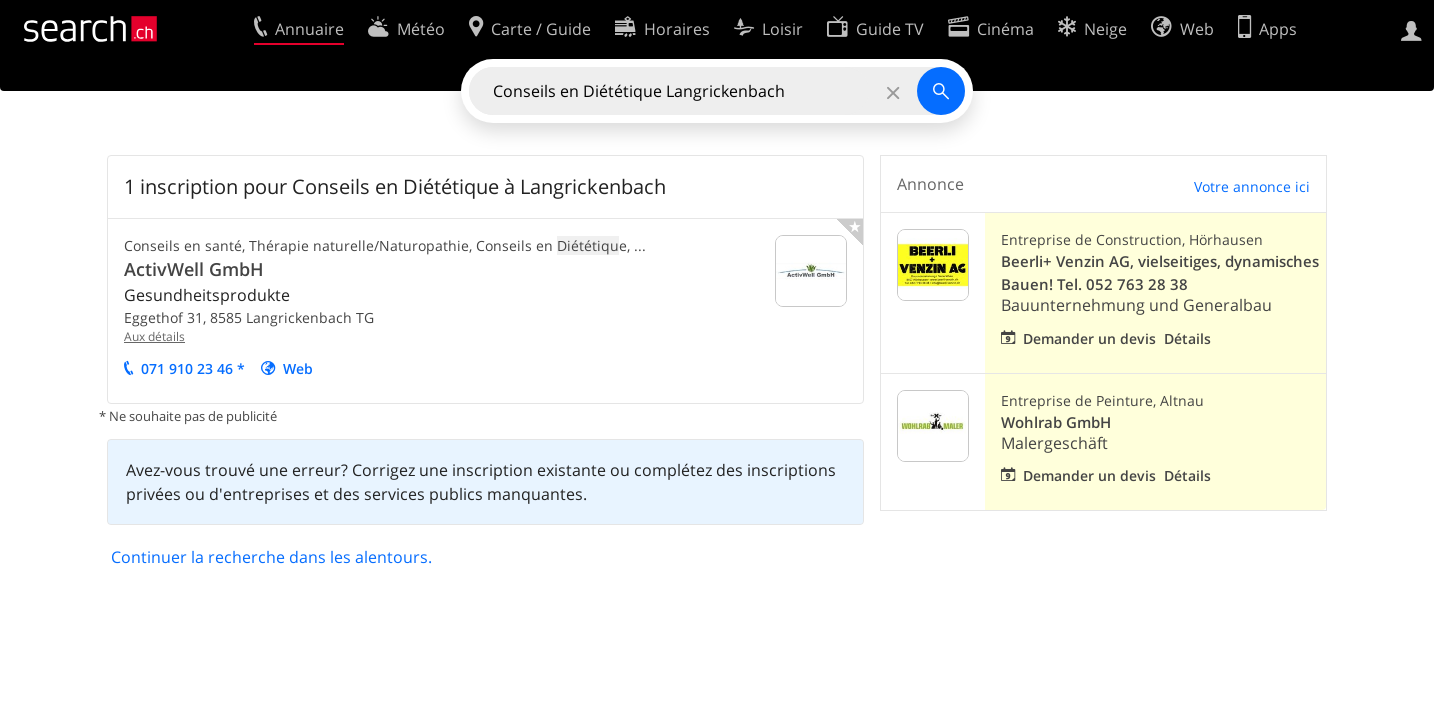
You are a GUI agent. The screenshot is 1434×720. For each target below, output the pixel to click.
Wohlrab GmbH (1056, 422)
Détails (1187, 338)
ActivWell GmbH (194, 269)
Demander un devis (1089, 338)
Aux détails (154, 336)
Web (298, 368)
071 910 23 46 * (193, 368)
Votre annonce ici (1252, 186)
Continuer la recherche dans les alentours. (271, 557)
